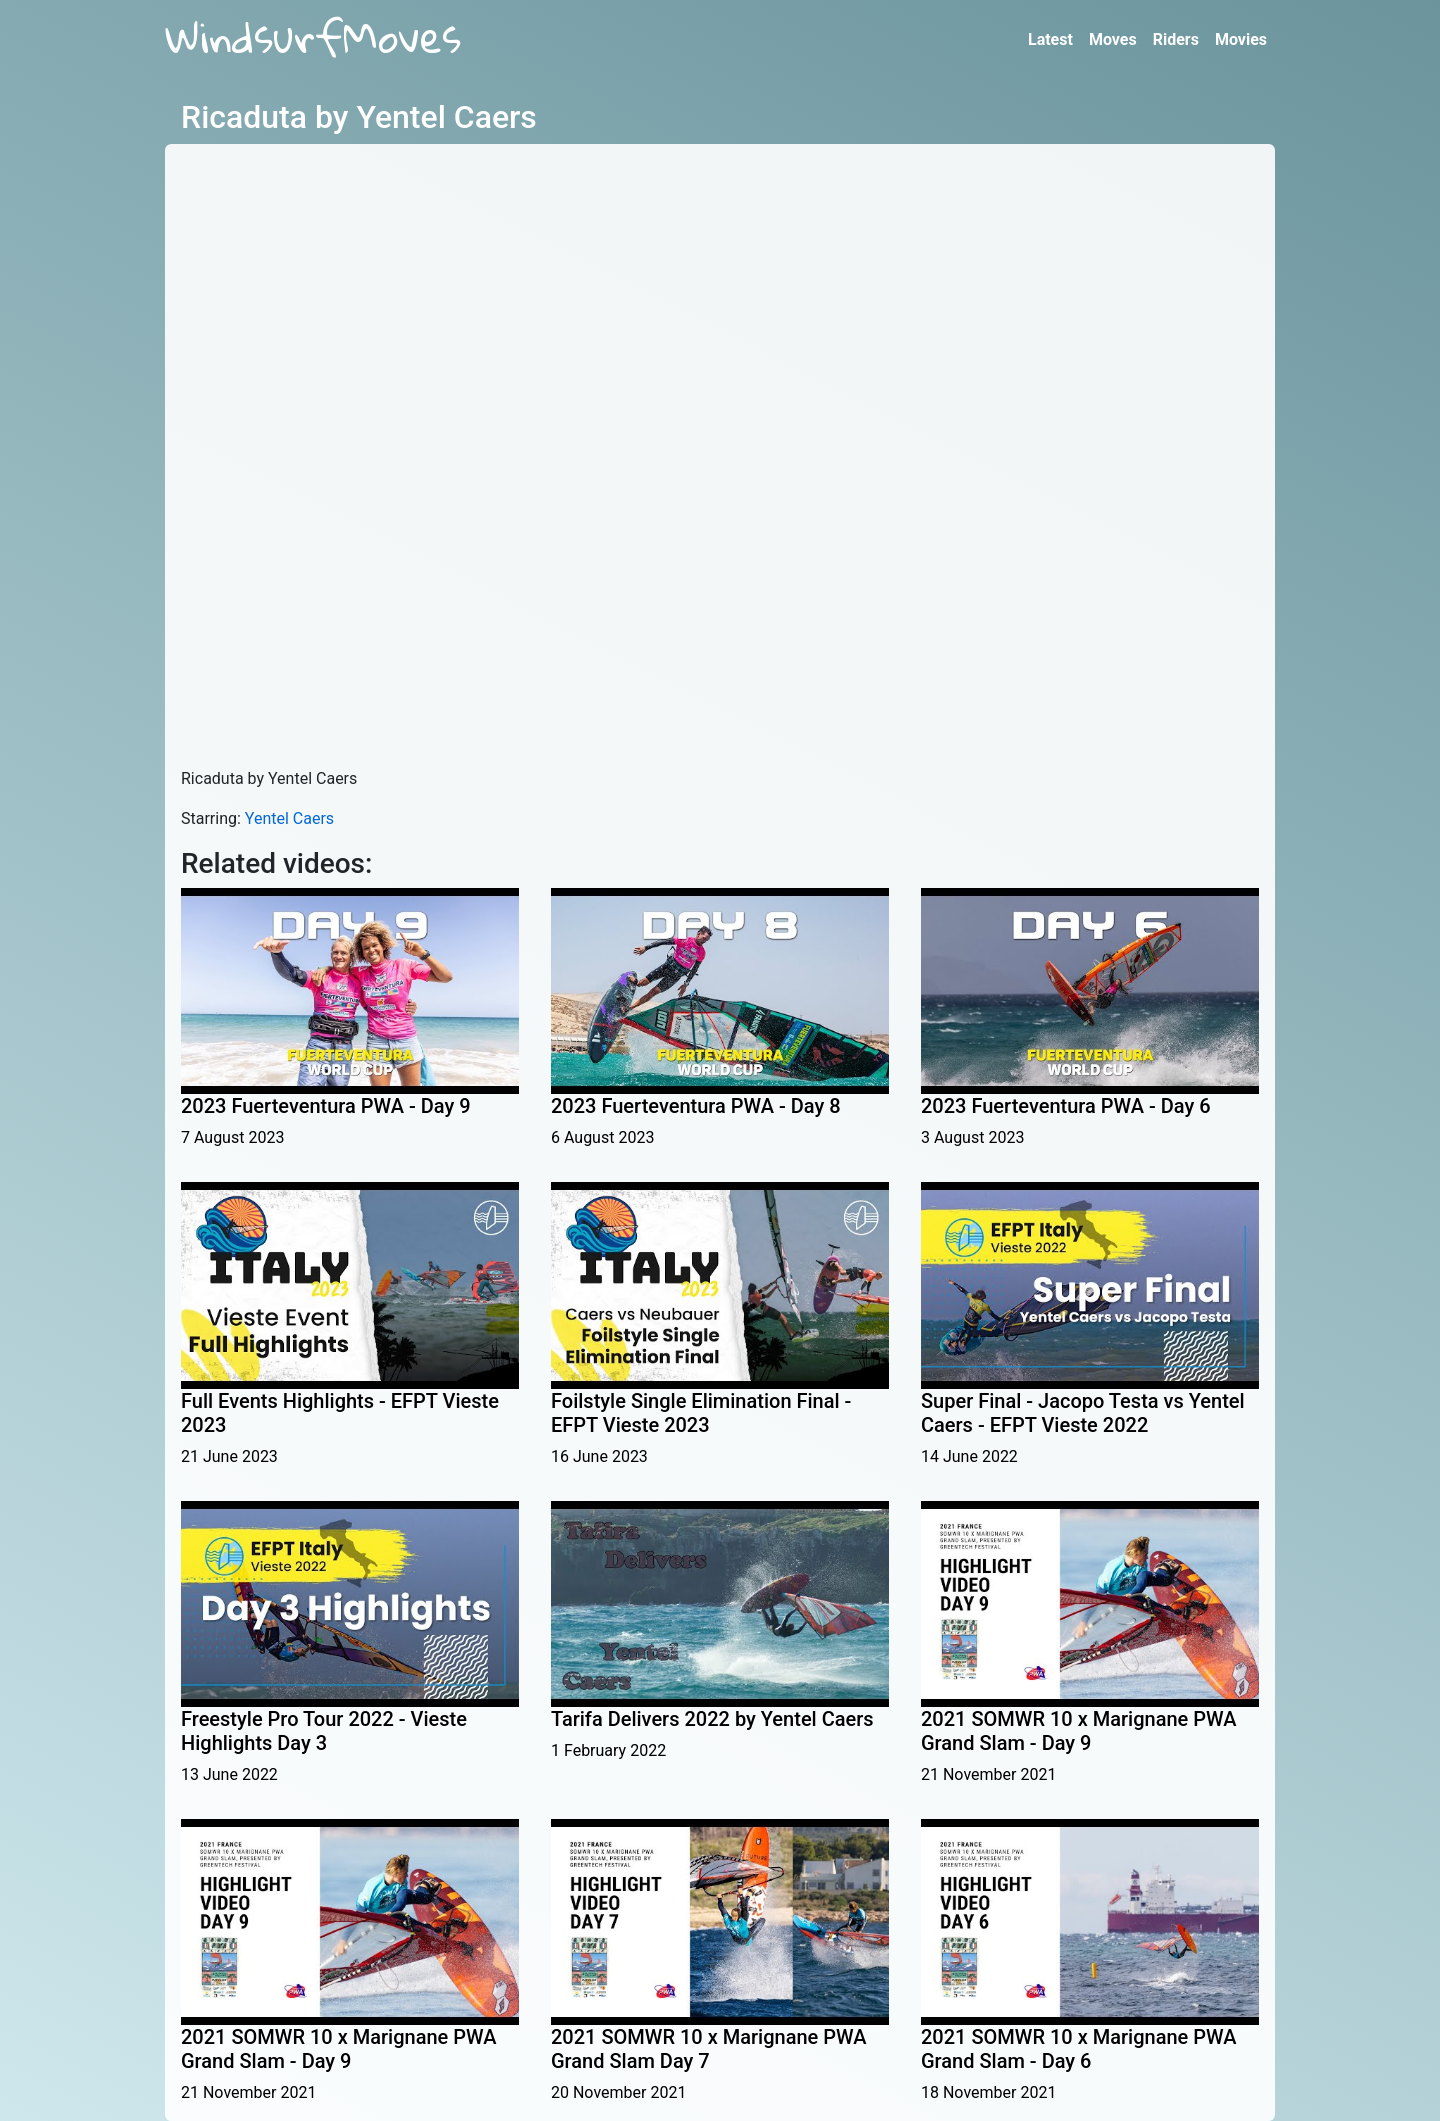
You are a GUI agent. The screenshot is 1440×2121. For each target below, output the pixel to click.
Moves (1113, 39)
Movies (1241, 39)
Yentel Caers (289, 818)
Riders (1176, 39)
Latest (1050, 39)
